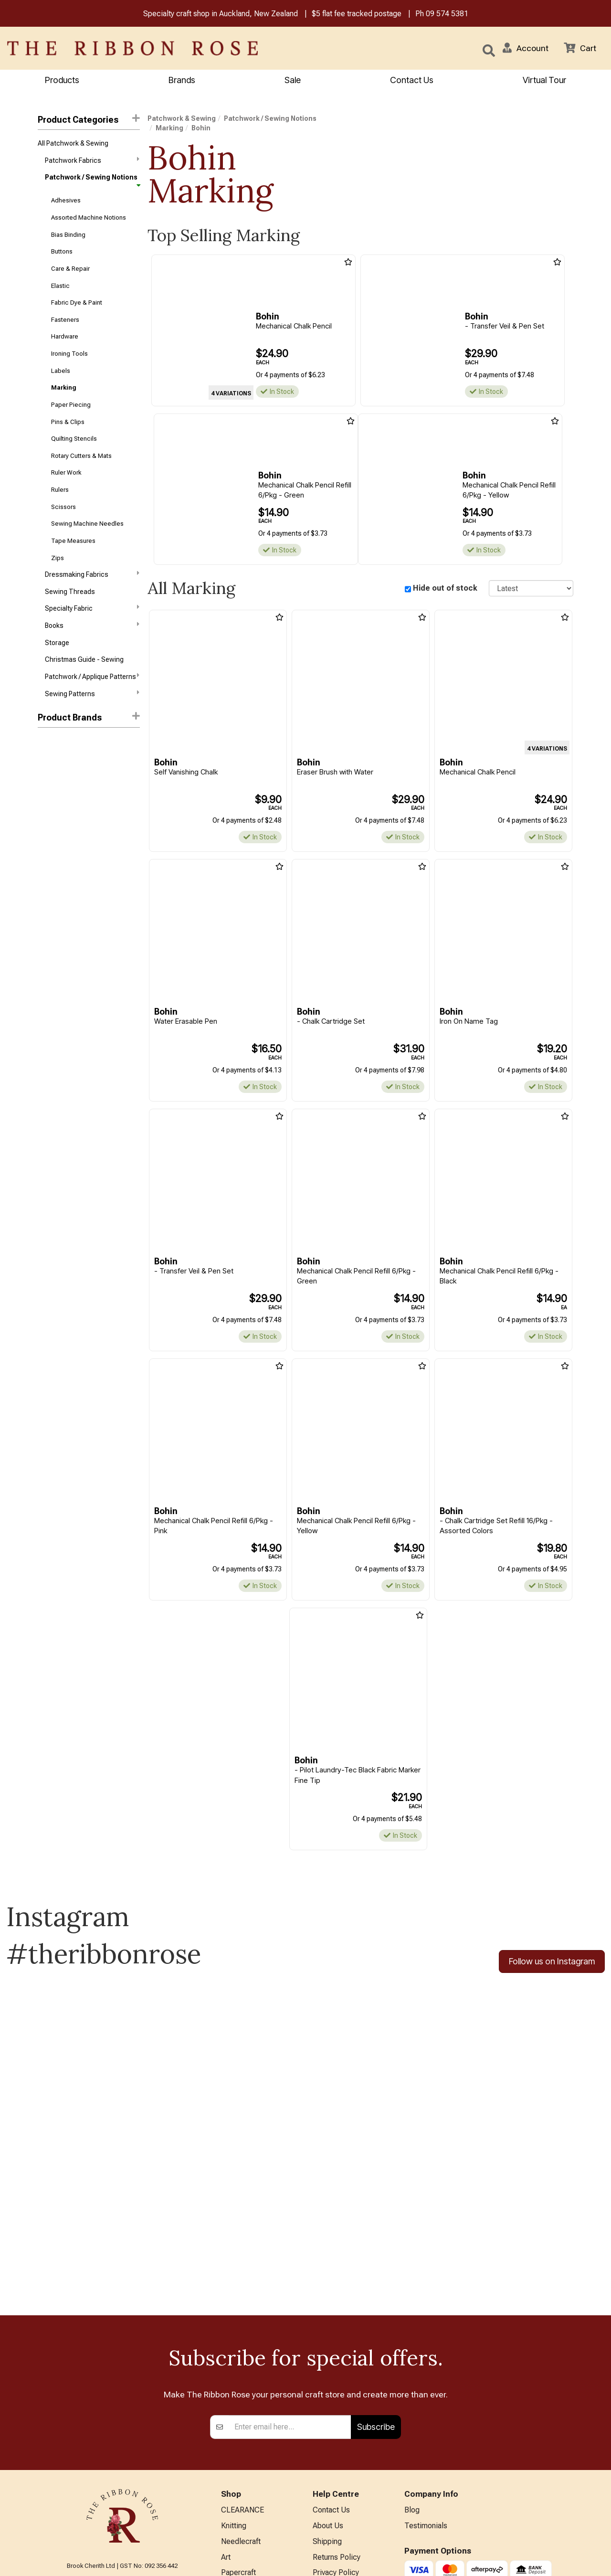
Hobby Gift (53, 812)
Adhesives (66, 200)
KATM (47, 829)
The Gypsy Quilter (64, 914)
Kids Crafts (239, 2486)
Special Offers (245, 2533)
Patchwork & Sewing (181, 119)
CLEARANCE (242, 2360)
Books (92, 626)
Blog (412, 2360)
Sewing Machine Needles (87, 524)
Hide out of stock (445, 588)
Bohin (47, 744)
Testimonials (425, 2376)
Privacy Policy (336, 2423)
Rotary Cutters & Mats (81, 456)
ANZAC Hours (336, 2482)
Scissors (63, 507)
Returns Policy (336, 2407)
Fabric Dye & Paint (76, 303)
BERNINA (237, 2439)
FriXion (48, 778)
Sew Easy (52, 863)
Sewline (50, 880)
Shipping (327, 2391)
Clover (47, 761)
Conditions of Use (342, 2439)
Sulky (45, 897)
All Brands (237, 2517)
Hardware (64, 336)
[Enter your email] (290, 2278)
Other (230, 2501)
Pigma (47, 846)
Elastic (60, 285)
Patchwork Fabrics (92, 160)
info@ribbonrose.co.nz (122, 2459)
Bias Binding (68, 234)
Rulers (60, 490)
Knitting (233, 2376)
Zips (57, 558)
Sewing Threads (70, 592)
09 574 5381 (447, 13)
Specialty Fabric (92, 609)
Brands (182, 80)
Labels (60, 371)
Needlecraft (241, 2391)
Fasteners (65, 320)
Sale (292, 80)
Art (226, 2407)
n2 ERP (565, 2560)
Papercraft (238, 2423)
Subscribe (376, 2278)
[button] (525, 48)
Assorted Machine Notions (88, 217)
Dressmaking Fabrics (92, 575)
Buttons (62, 251)
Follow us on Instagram (552, 1962)
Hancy (47, 795)
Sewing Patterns (92, 694)
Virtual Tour (332, 2498)
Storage (57, 643)
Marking (63, 388)
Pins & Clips (67, 422)
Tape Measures (73, 541)
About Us (328, 2376)
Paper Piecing (71, 405)
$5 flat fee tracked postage (356, 13)
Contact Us (411, 80)
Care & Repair (70, 268)
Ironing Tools (69, 354)
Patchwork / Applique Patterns (92, 677)
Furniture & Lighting (253, 2470)
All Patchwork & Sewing (73, 143)
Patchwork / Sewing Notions (92, 180)
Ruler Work (66, 473)
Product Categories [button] (89, 119)
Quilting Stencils (74, 439)
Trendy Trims (57, 931)
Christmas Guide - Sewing (84, 661)
